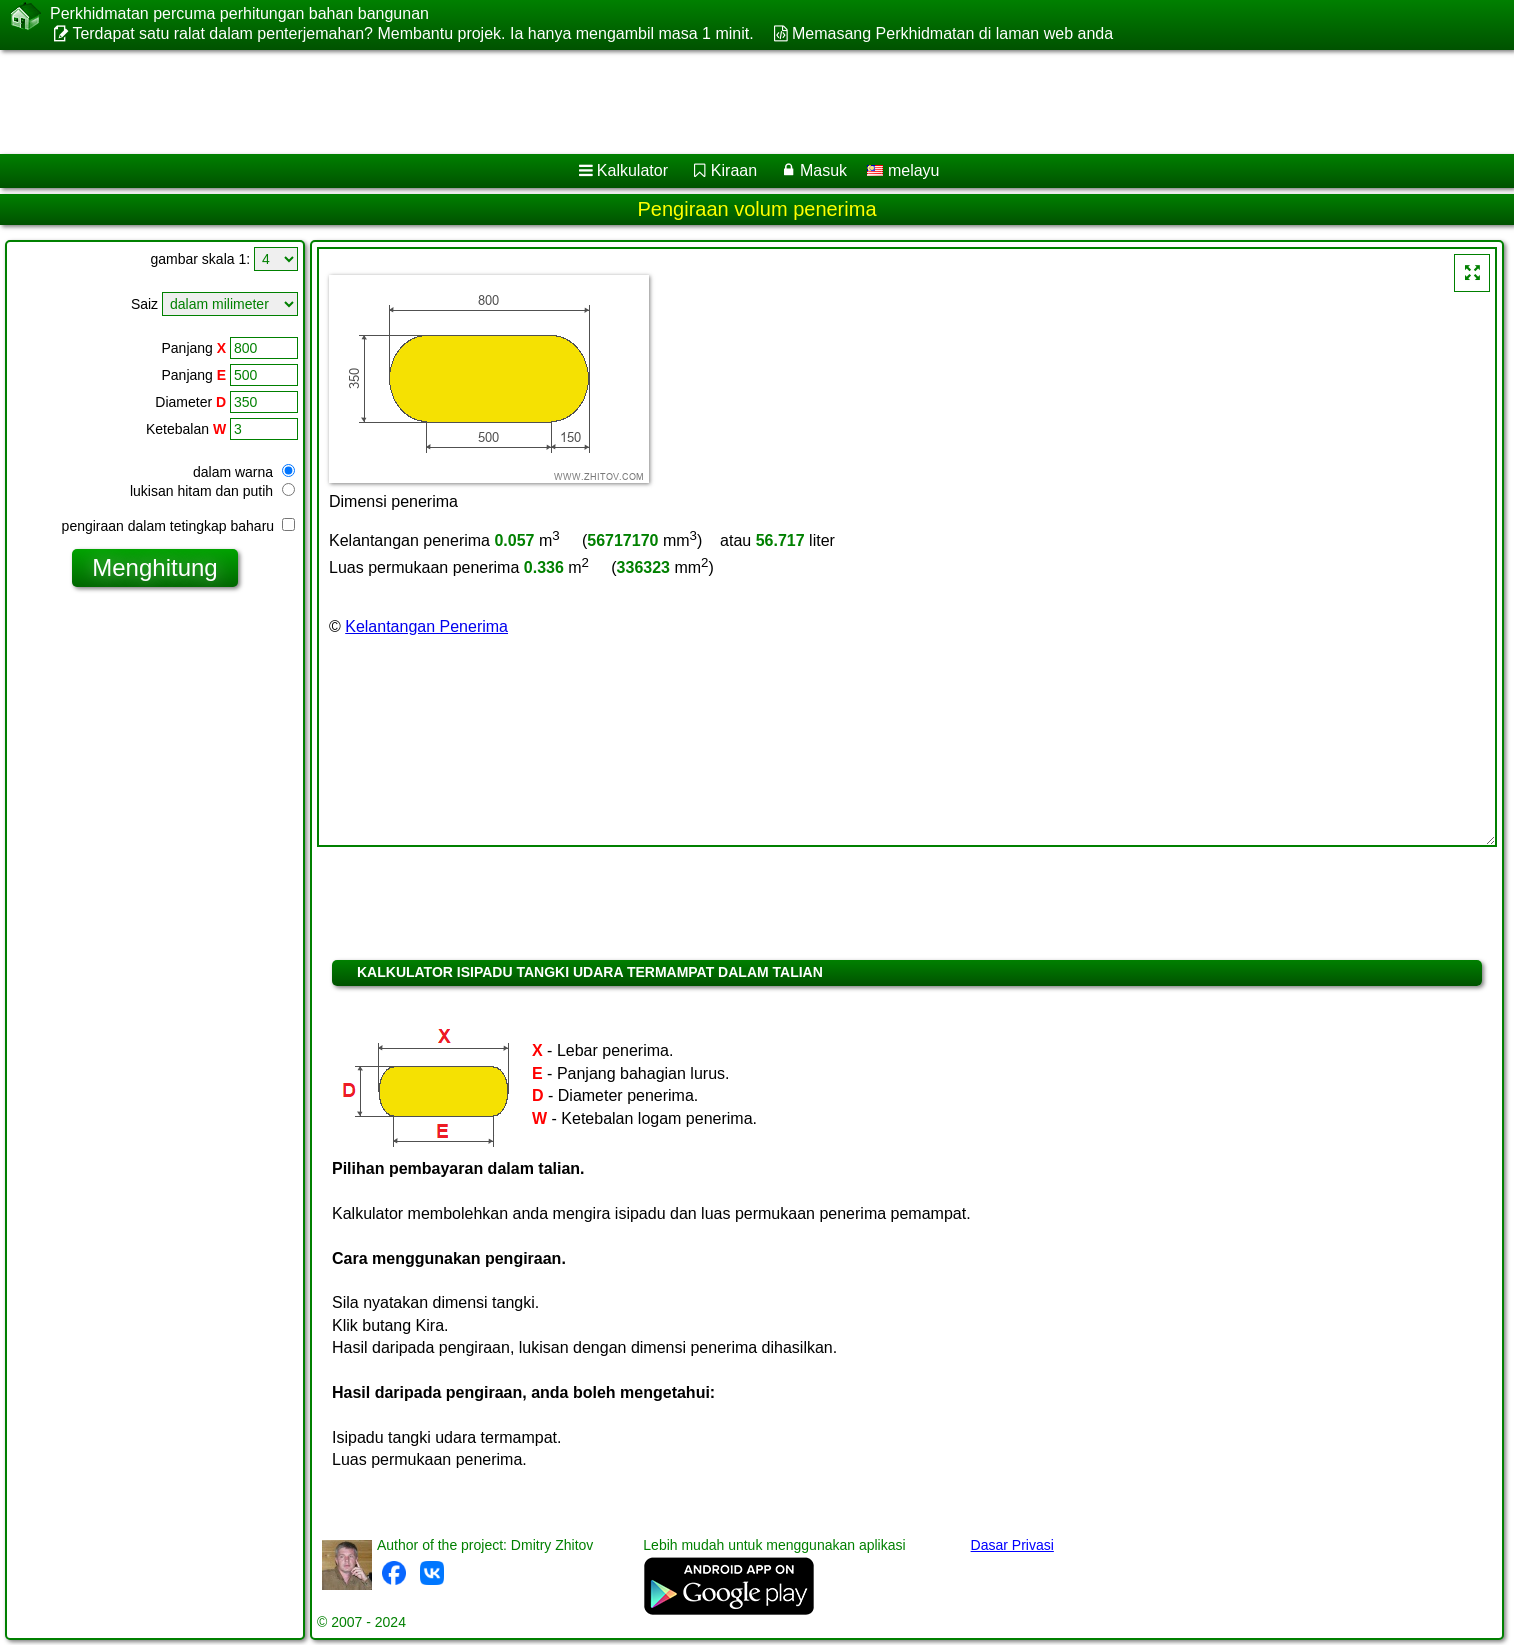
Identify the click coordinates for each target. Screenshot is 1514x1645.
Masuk (823, 170)
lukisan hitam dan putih (212, 491)
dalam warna (244, 472)
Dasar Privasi (1012, 1545)
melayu (903, 170)
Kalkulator (632, 170)
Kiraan (734, 170)
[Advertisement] (607, 102)
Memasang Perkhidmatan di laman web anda (952, 33)
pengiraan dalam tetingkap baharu (178, 526)
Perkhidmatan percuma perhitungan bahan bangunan (239, 14)
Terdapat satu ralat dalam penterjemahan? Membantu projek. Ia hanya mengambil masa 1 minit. (412, 33)
